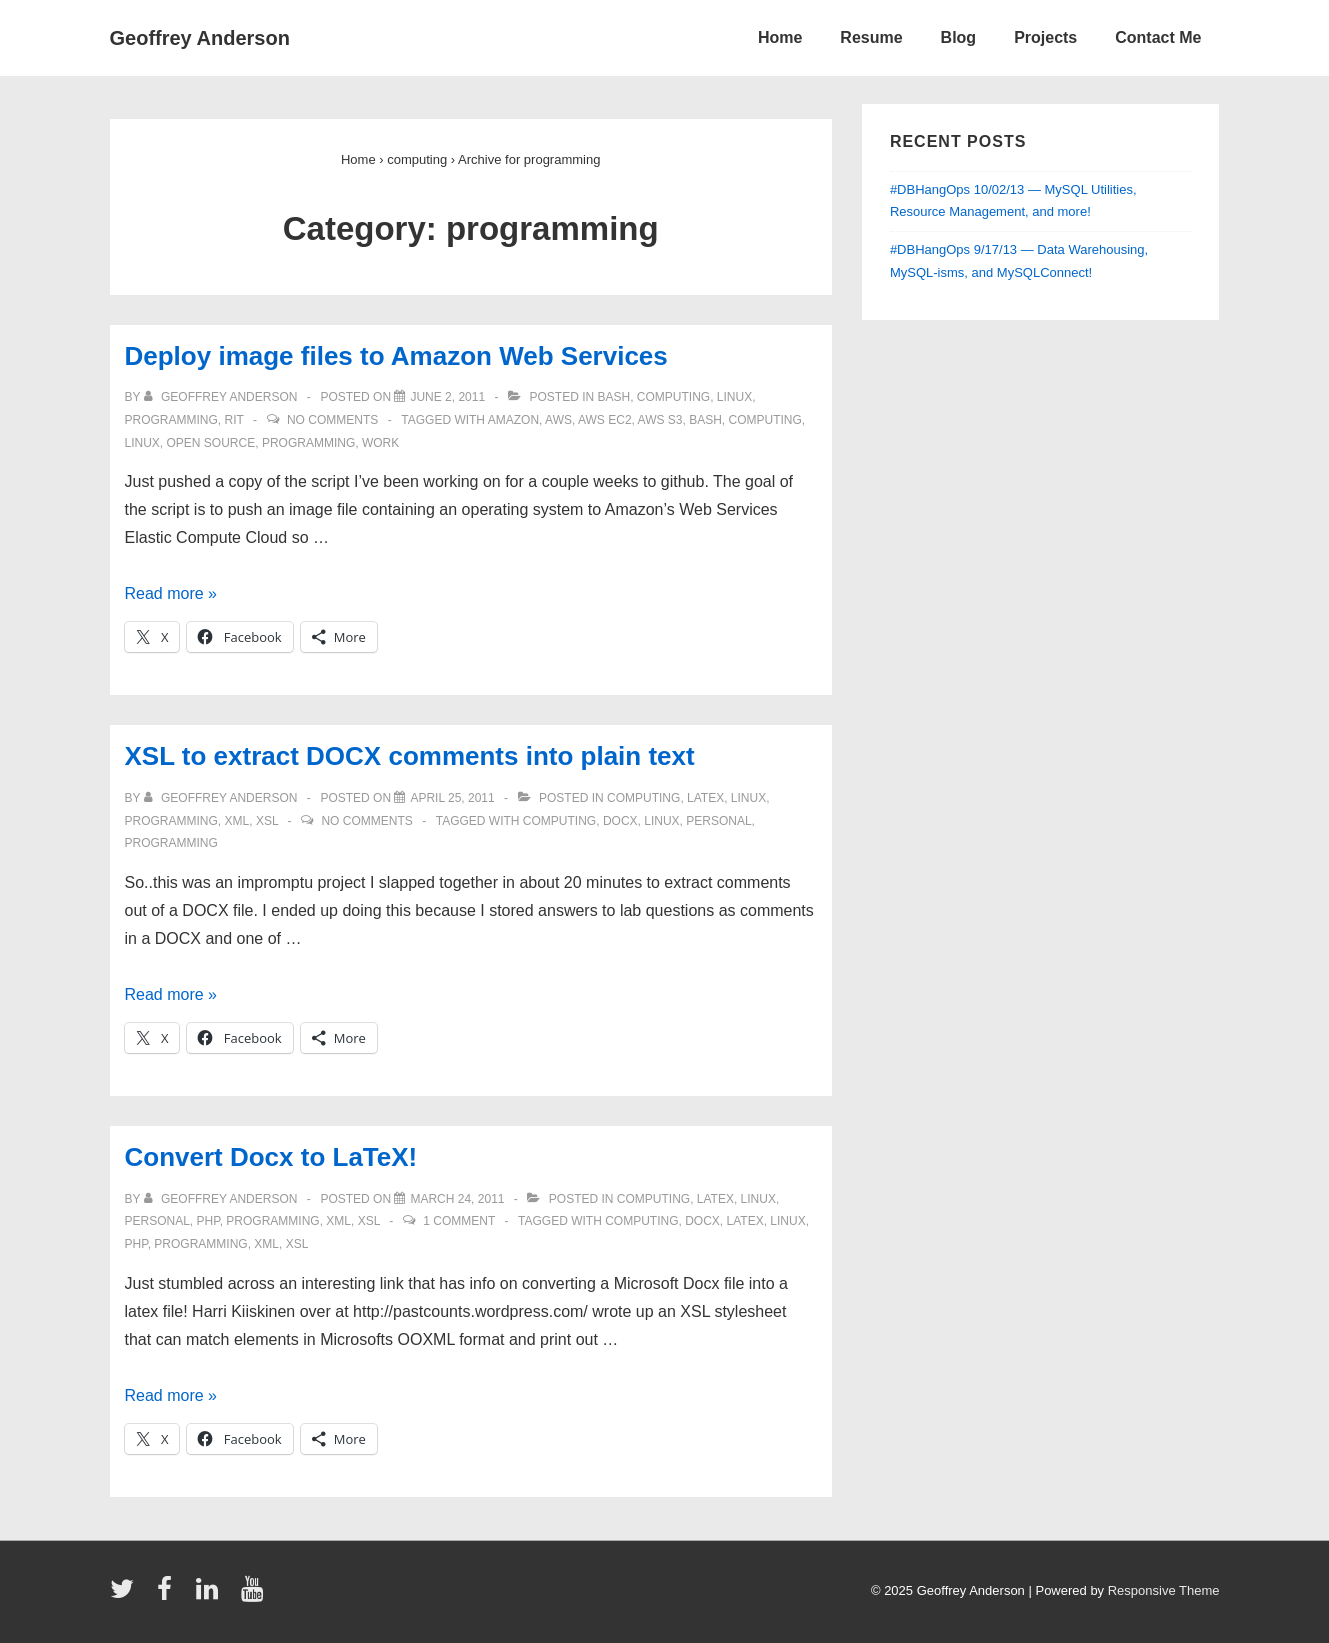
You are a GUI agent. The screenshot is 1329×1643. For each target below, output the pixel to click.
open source (211, 443)
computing (673, 397)
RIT (234, 420)
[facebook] (169, 1595)
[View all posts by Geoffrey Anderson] (222, 397)
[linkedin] (211, 1595)
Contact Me (1158, 37)
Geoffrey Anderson (200, 38)
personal (718, 821)
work (380, 443)
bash (613, 397)
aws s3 (660, 420)
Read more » (171, 593)
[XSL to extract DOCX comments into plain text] (452, 798)
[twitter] (126, 1595)
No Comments (332, 420)
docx (620, 821)
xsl (267, 821)
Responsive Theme (1164, 1590)
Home (780, 37)
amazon (513, 420)
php (208, 1221)
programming (171, 420)
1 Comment (459, 1221)
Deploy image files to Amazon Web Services (396, 356)
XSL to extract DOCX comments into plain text (410, 756)
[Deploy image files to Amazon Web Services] (447, 397)
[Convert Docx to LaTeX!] (457, 1199)
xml (237, 821)
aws (558, 420)
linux (734, 397)
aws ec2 (605, 420)
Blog (959, 37)
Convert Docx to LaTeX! (271, 1157)
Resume (871, 37)
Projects (1045, 37)
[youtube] (254, 1595)
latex (705, 798)
